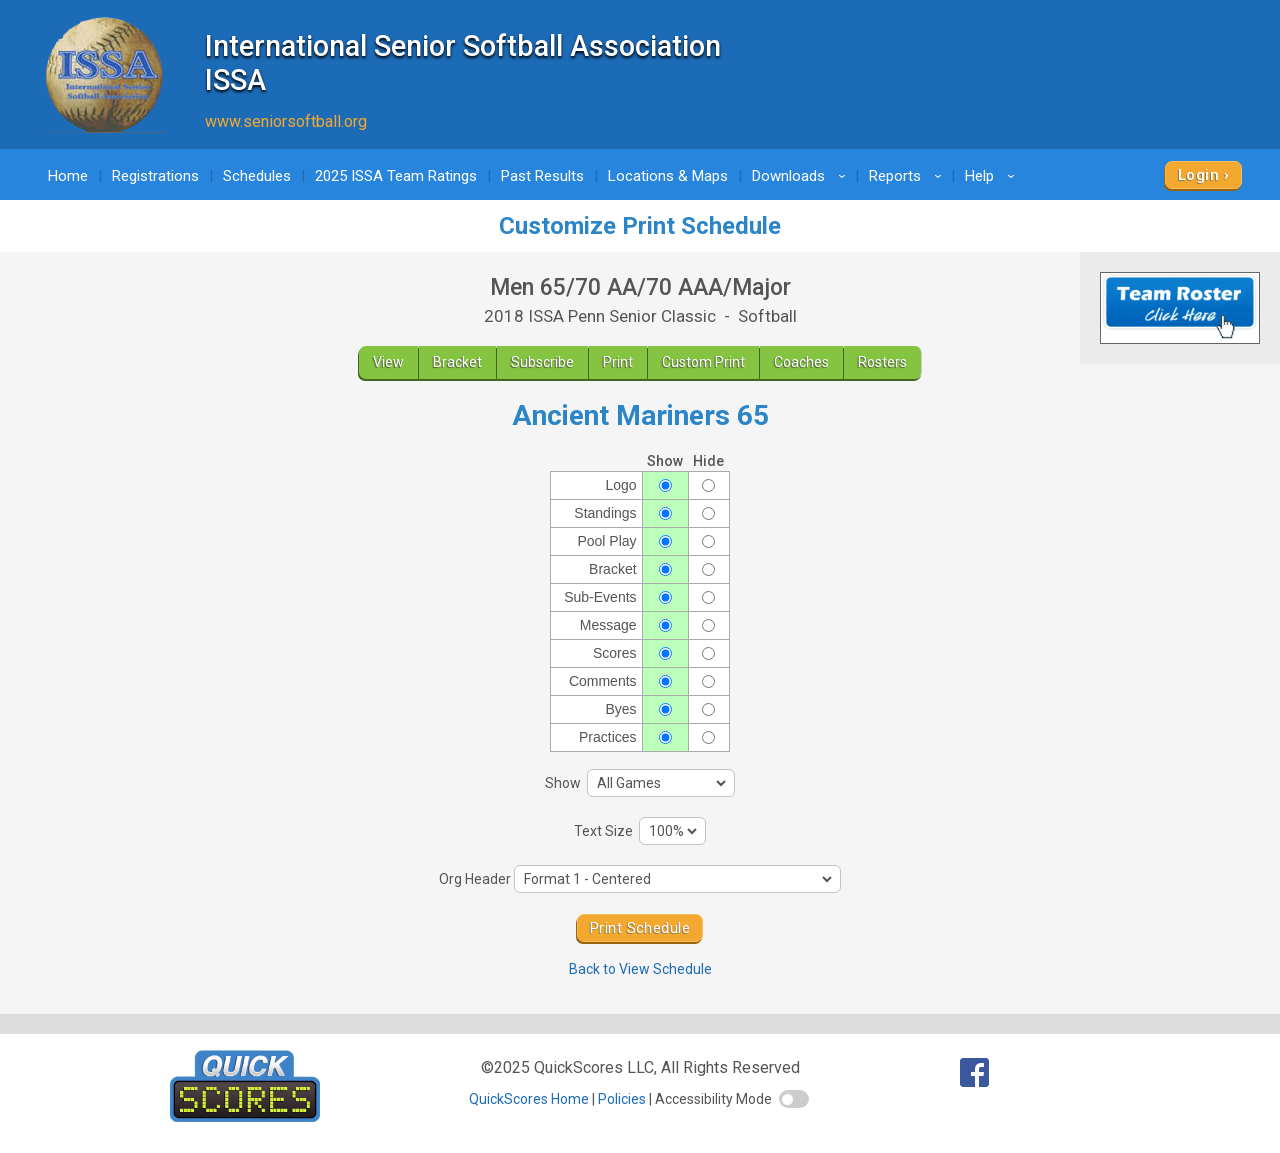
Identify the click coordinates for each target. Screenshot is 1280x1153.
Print (618, 362)
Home (68, 176)
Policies (622, 1099)
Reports (908, 176)
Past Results (542, 176)
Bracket (457, 362)
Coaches (801, 362)
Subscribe (542, 362)
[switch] (794, 1099)
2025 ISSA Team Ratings (396, 176)
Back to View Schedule (640, 969)
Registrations (155, 176)
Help (993, 176)
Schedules (257, 176)
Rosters (882, 362)
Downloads (802, 176)
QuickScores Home (529, 1099)
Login (1198, 175)
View (388, 362)
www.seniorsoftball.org (286, 121)
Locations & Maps (668, 176)
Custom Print (703, 362)
